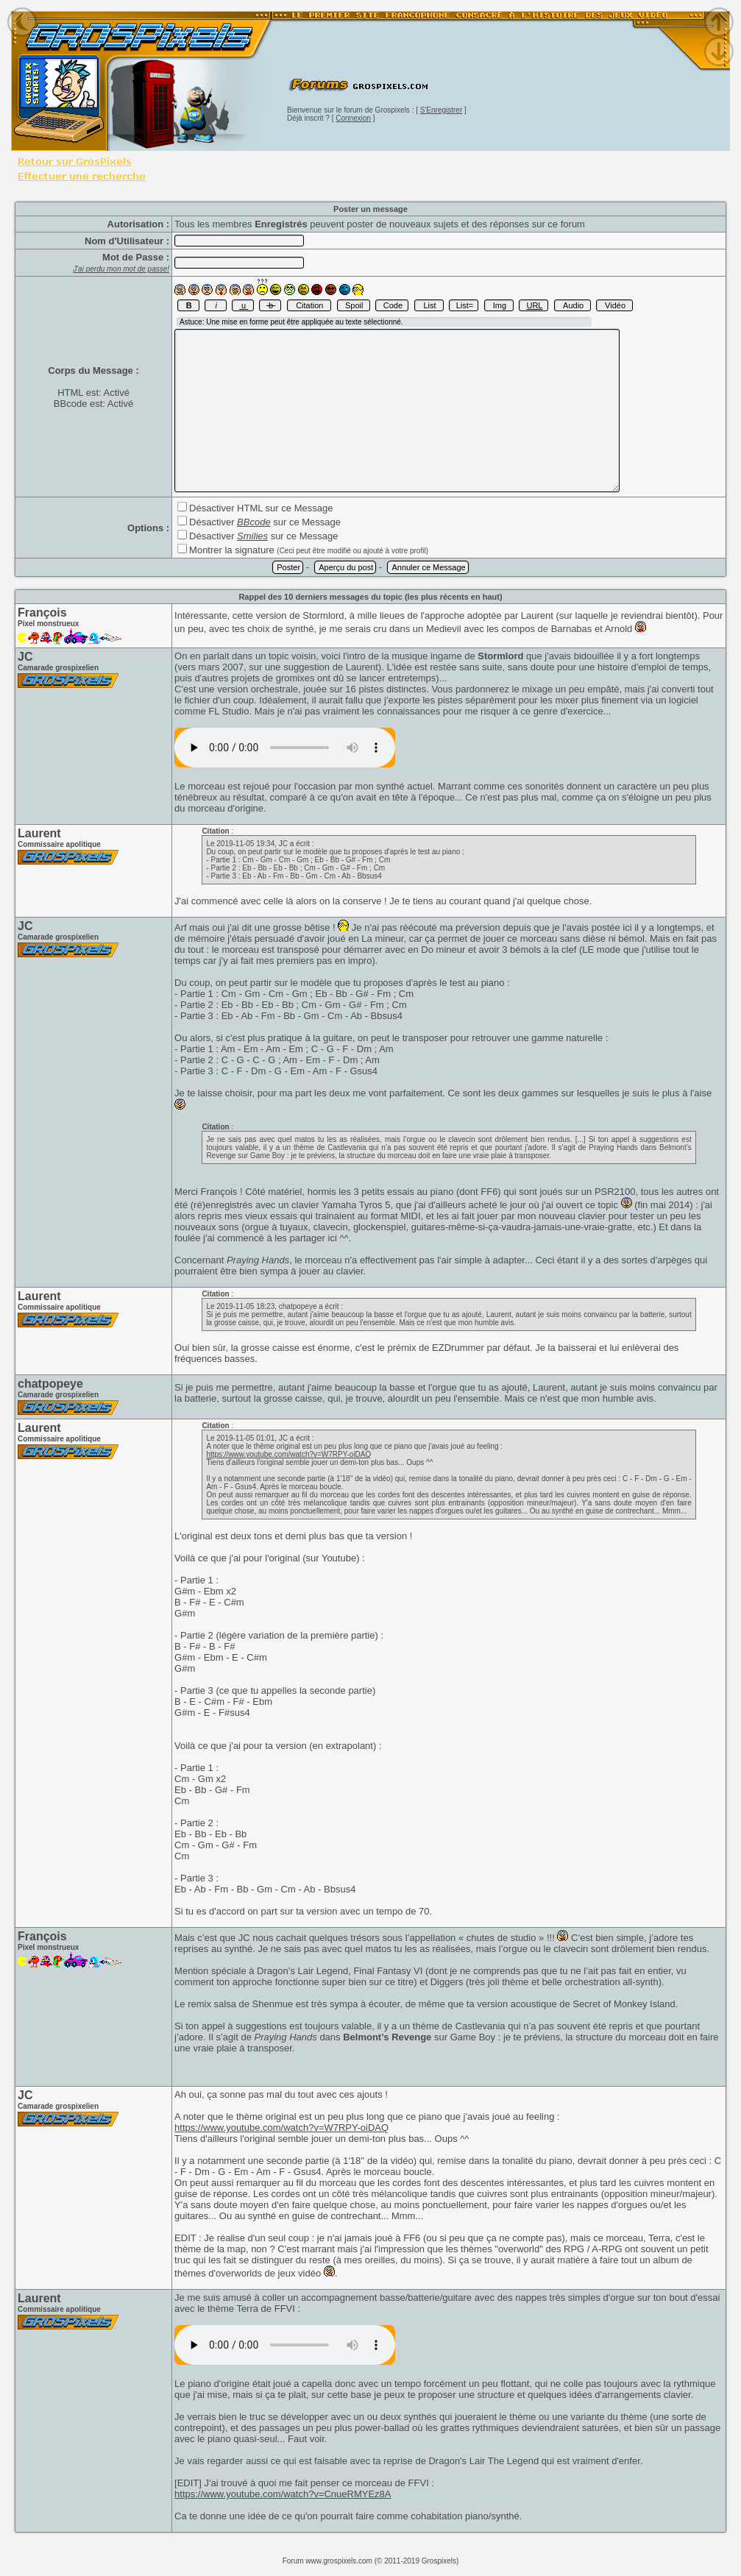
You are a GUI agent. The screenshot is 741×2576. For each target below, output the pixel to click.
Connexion (353, 118)
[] (284, 747)
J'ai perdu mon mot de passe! (121, 269)
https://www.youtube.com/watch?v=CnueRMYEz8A (282, 2493)
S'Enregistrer (441, 110)
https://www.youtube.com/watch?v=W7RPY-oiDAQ (288, 1454)
